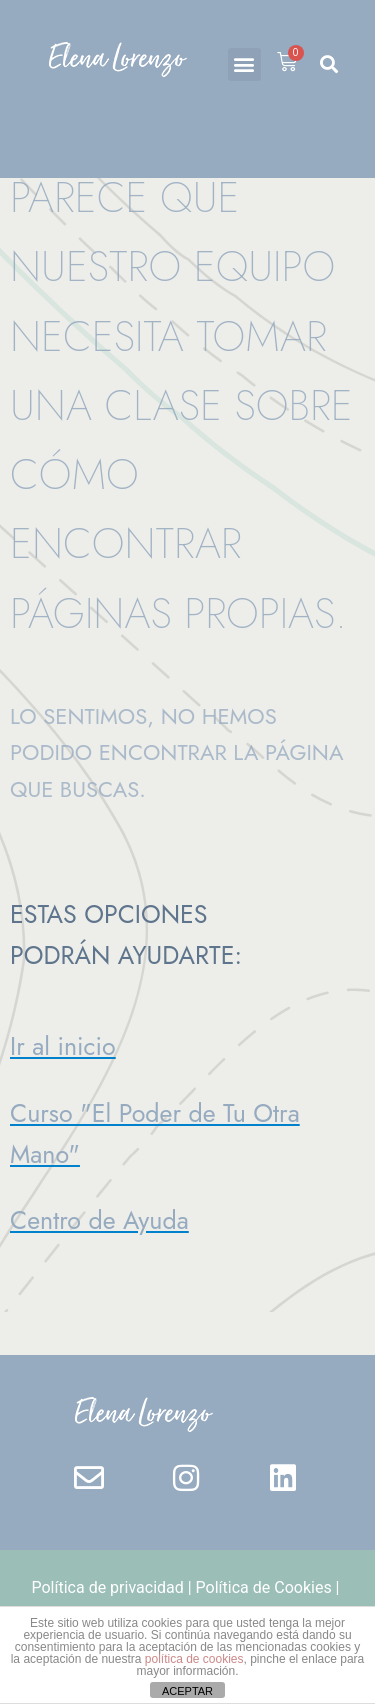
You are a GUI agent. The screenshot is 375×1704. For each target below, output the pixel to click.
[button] (244, 64)
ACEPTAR (187, 1691)
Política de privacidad (108, 1587)
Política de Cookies (264, 1587)
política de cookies (194, 1659)
